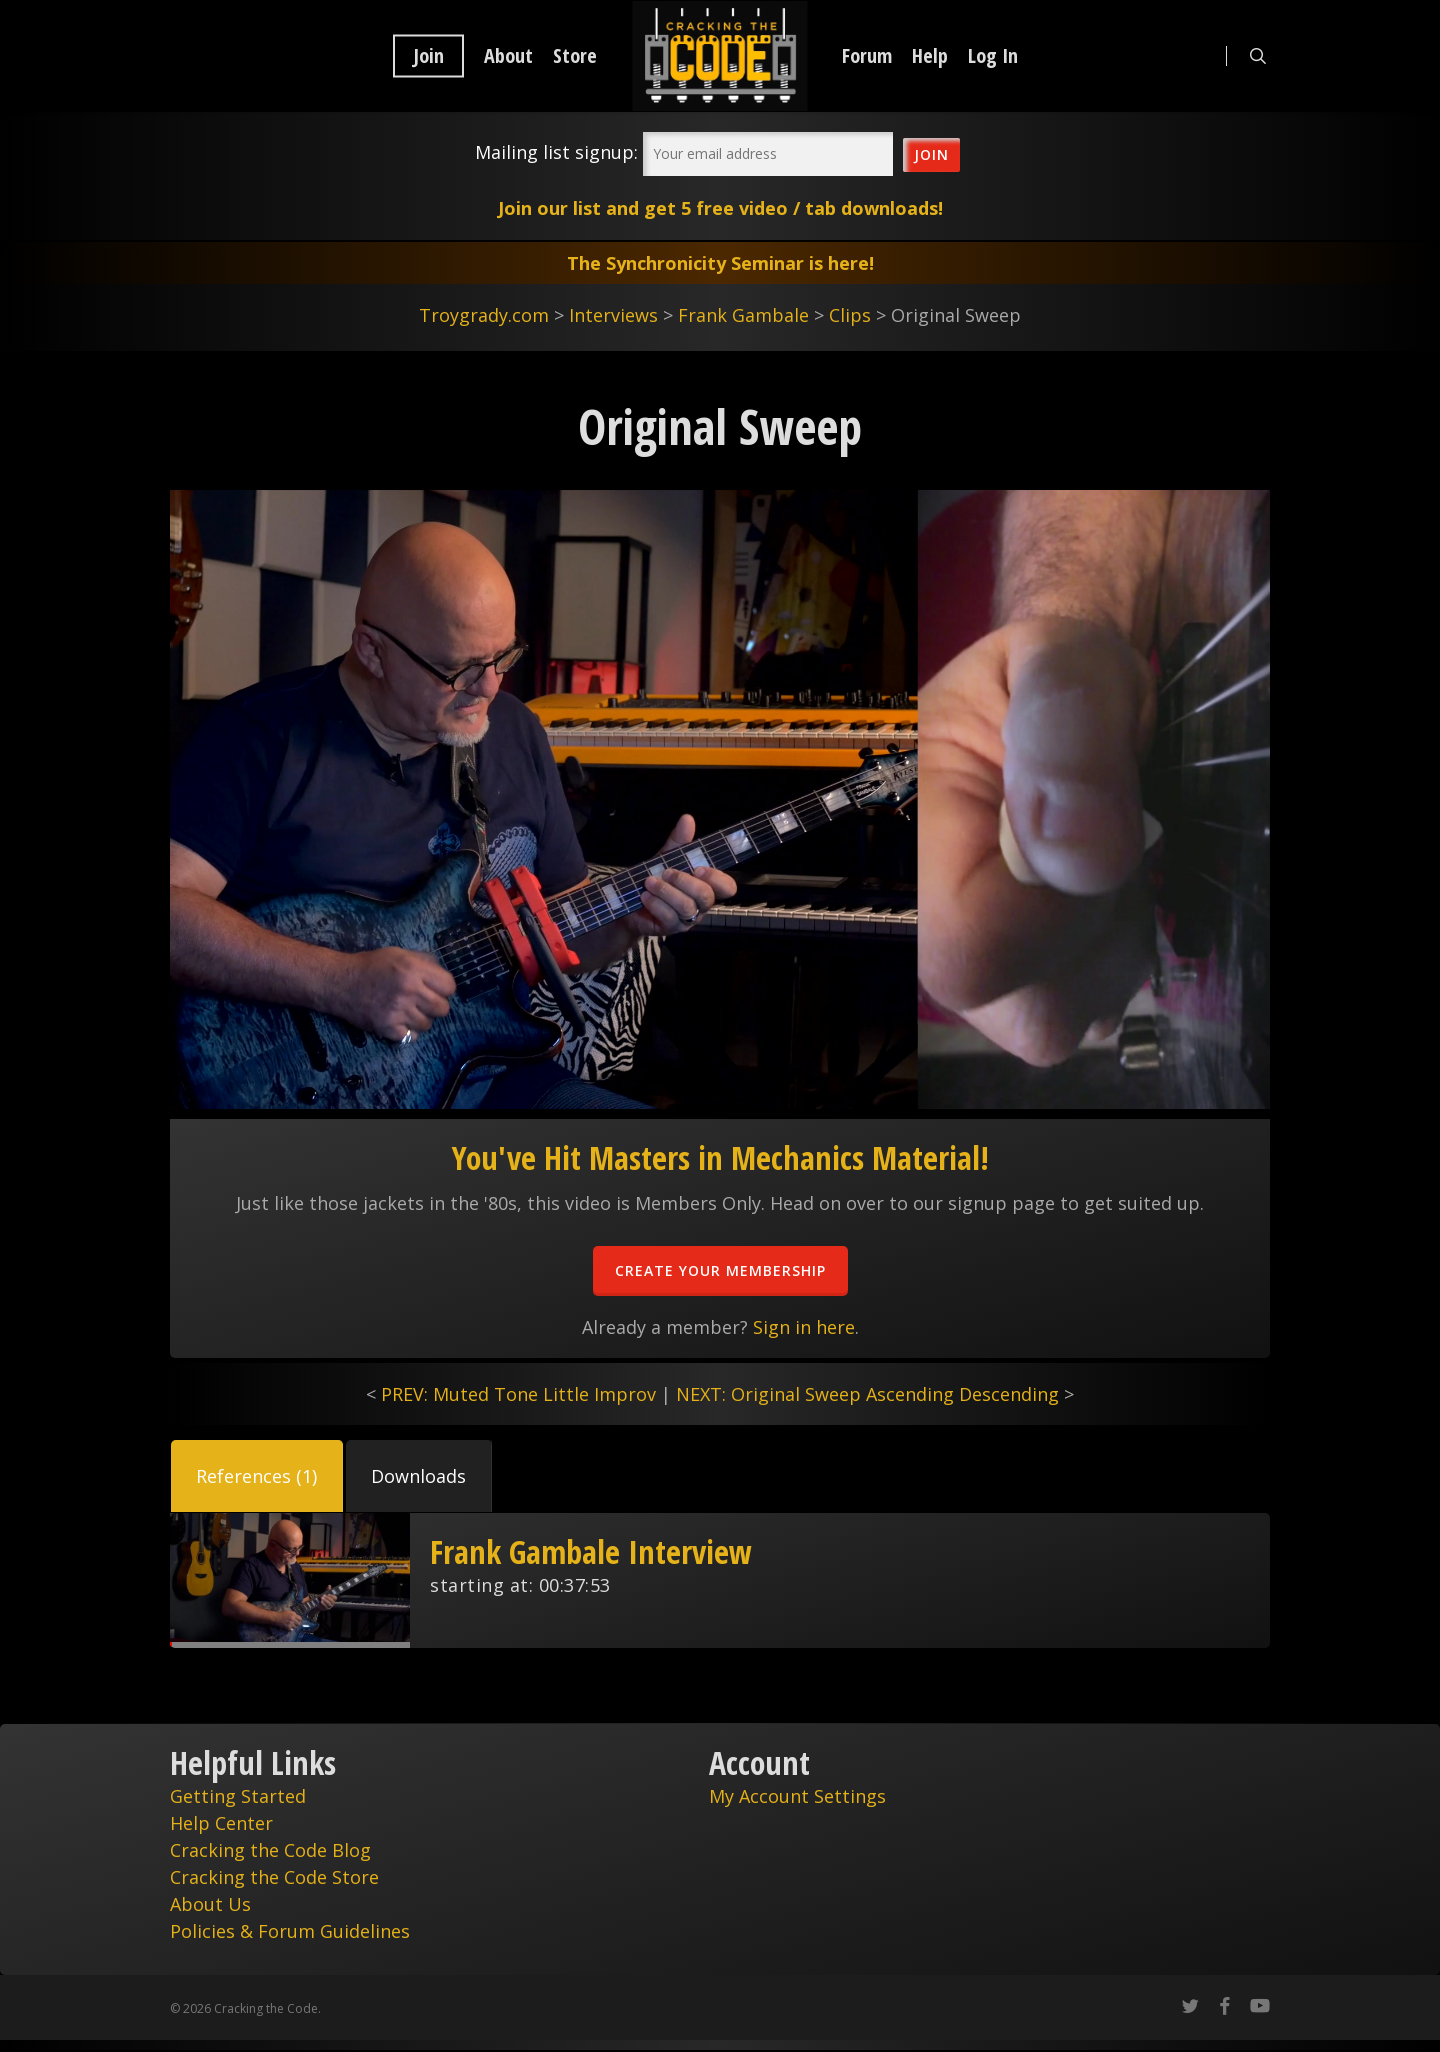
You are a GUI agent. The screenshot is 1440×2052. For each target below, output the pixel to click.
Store (575, 56)
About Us (210, 1904)
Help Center (221, 1823)
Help (930, 56)
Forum (867, 56)
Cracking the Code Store (274, 1877)
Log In (993, 56)
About (508, 56)
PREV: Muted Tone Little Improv (518, 1394)
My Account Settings (797, 1796)
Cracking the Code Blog (270, 1850)
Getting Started (238, 1796)
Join (428, 56)
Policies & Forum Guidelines (290, 1931)
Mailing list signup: (556, 152)
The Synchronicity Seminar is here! (720, 263)
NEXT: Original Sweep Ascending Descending (867, 1394)
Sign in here (804, 1327)
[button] (257, 1476)
